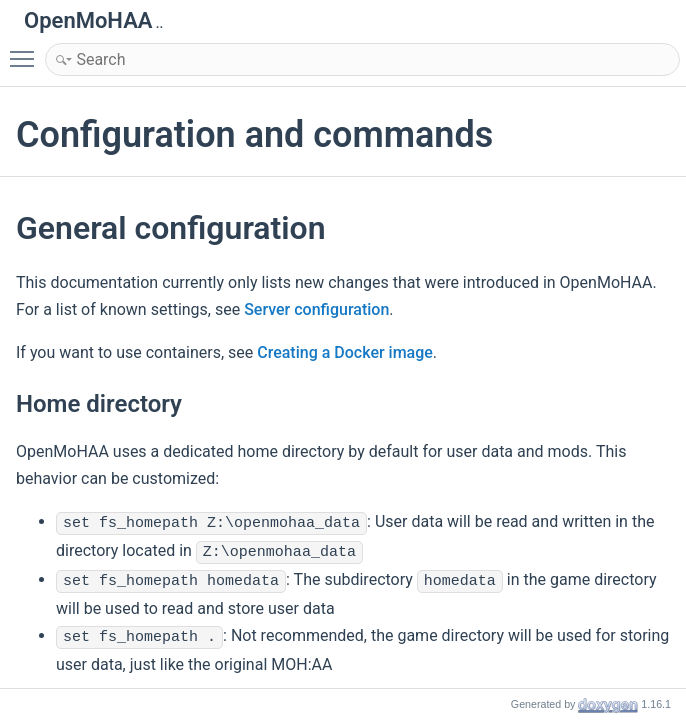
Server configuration (316, 309)
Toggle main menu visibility (27, 50)
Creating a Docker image (345, 352)
